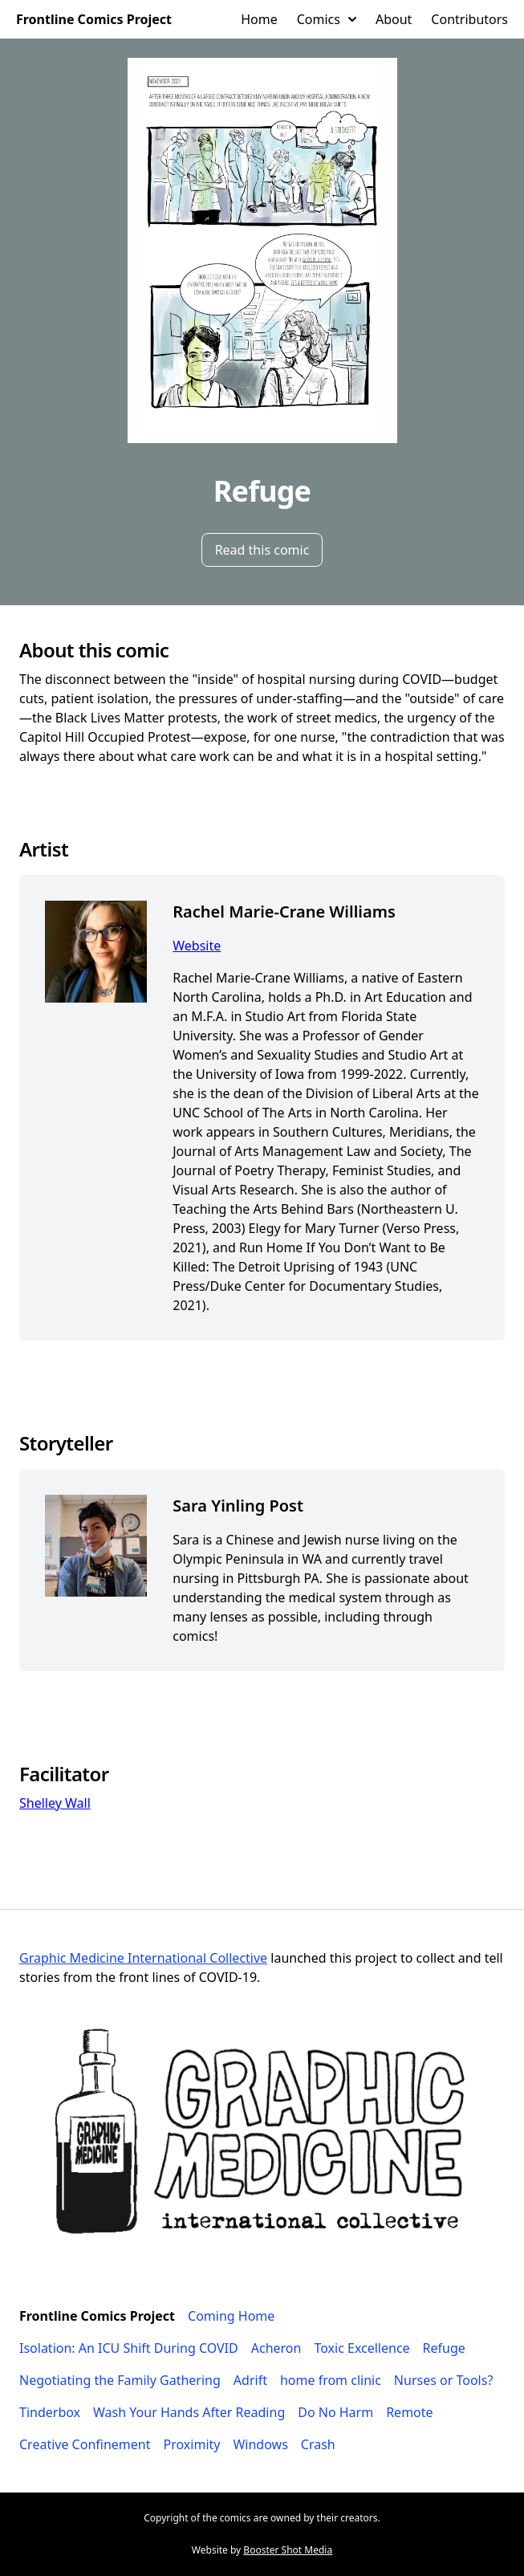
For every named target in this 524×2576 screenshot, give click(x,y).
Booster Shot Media (287, 2550)
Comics (326, 19)
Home (259, 19)
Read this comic (262, 550)
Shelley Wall (55, 1803)
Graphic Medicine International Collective (143, 1958)
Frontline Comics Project (94, 19)
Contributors (469, 19)
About (394, 19)
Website (197, 945)
